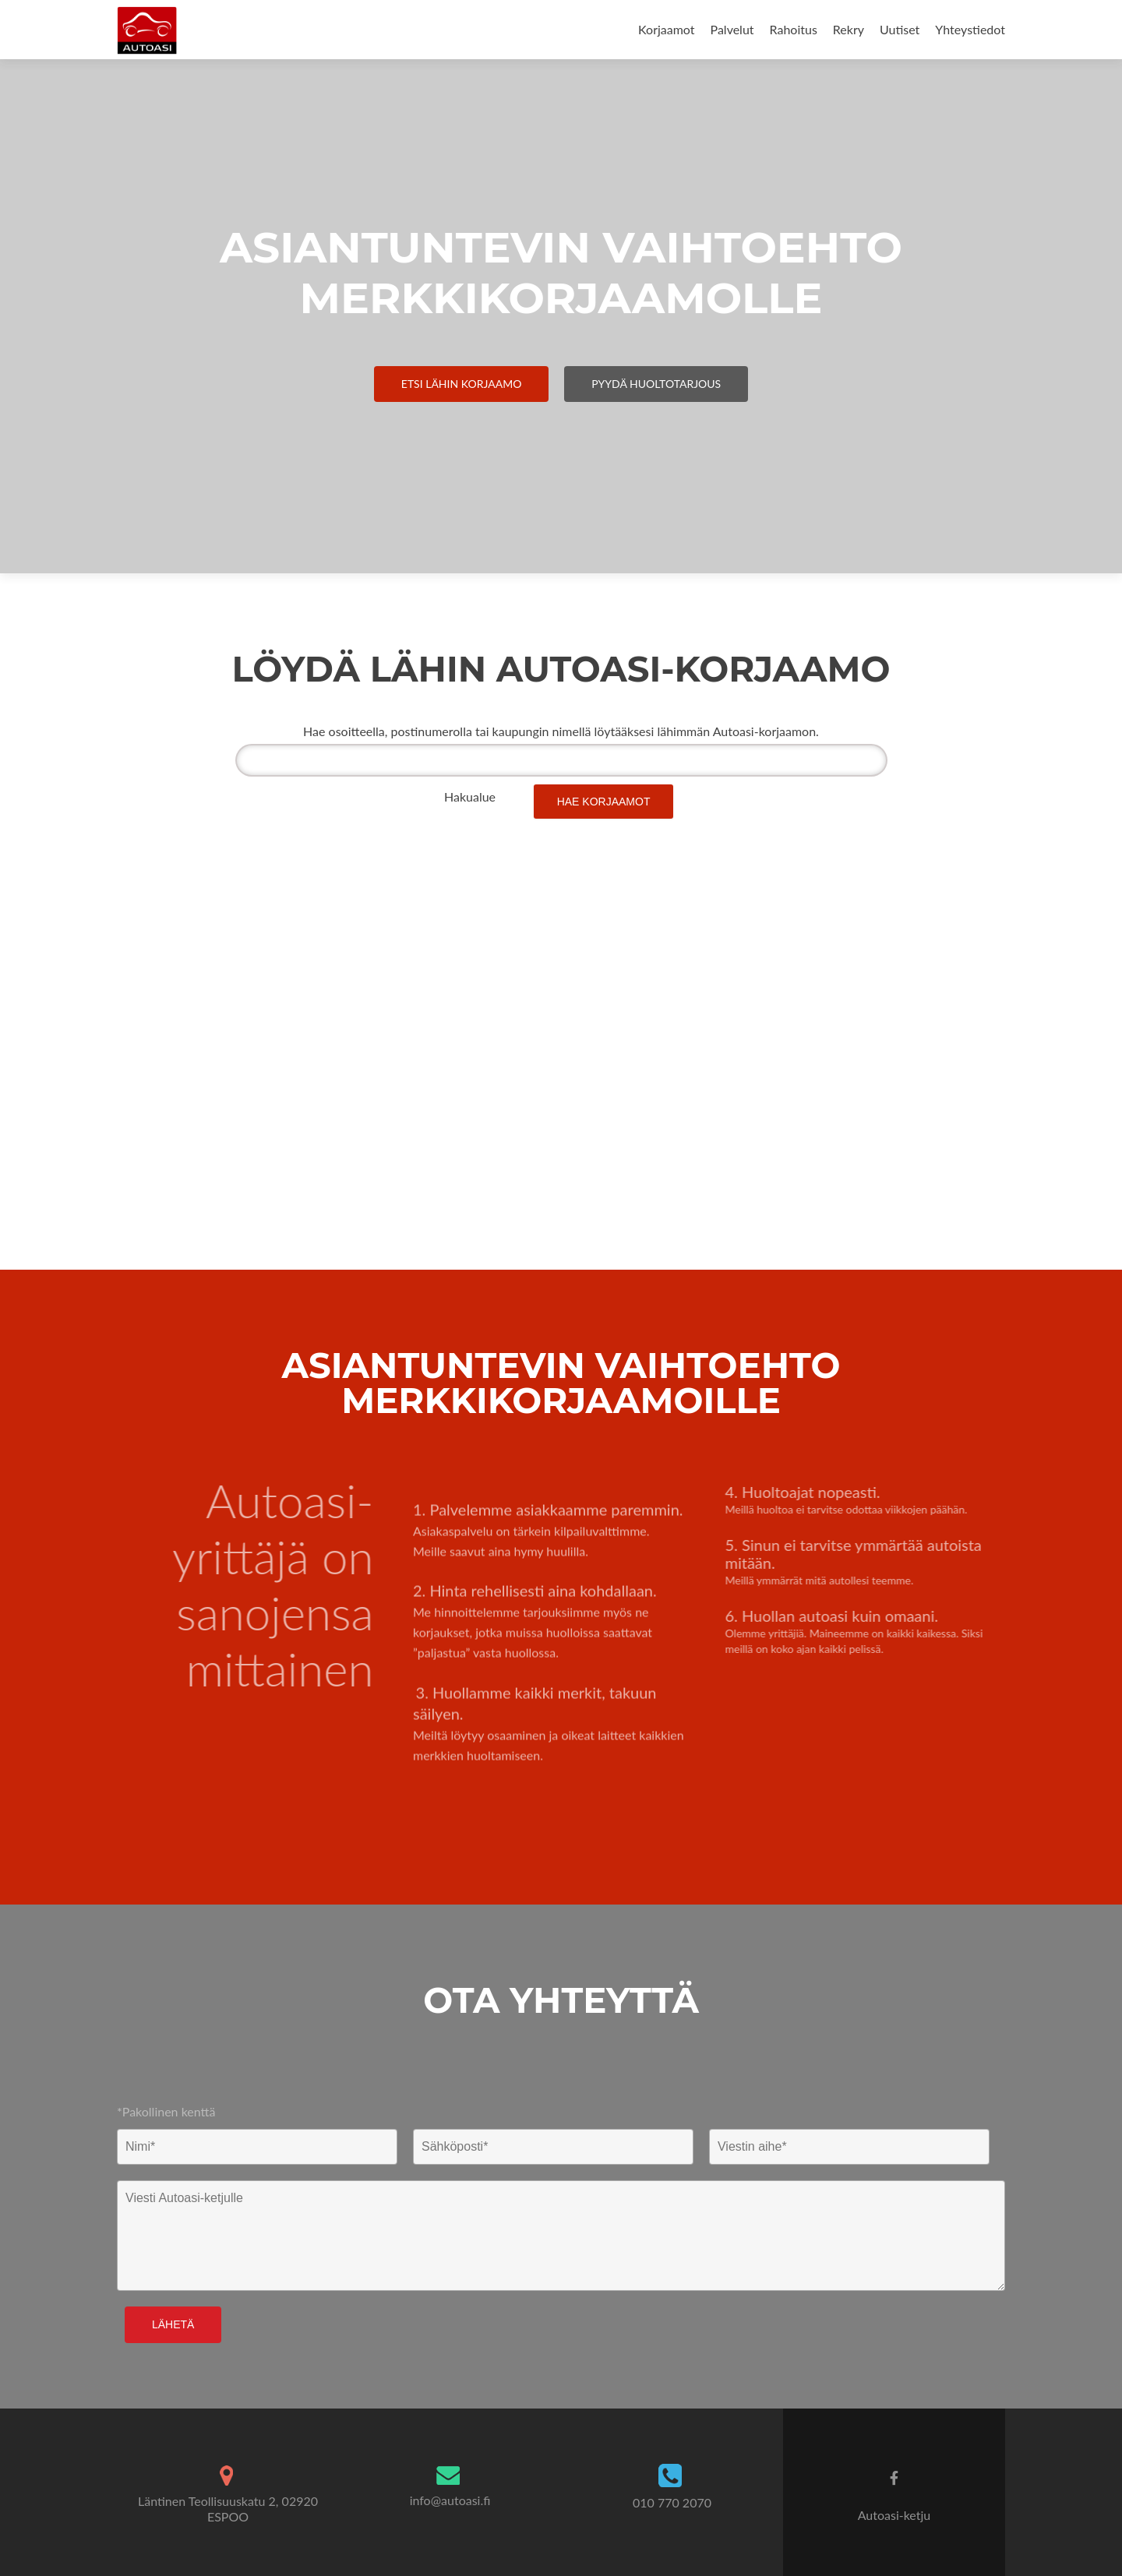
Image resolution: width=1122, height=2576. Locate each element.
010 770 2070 (672, 2502)
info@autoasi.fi (450, 2500)
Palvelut (732, 29)
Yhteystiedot (970, 29)
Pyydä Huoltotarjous (656, 383)
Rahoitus (793, 29)
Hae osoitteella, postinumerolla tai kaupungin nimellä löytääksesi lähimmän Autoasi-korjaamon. (561, 731)
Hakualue (470, 796)
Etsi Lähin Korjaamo (461, 383)
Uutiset (899, 29)
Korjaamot (666, 29)
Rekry (848, 29)
